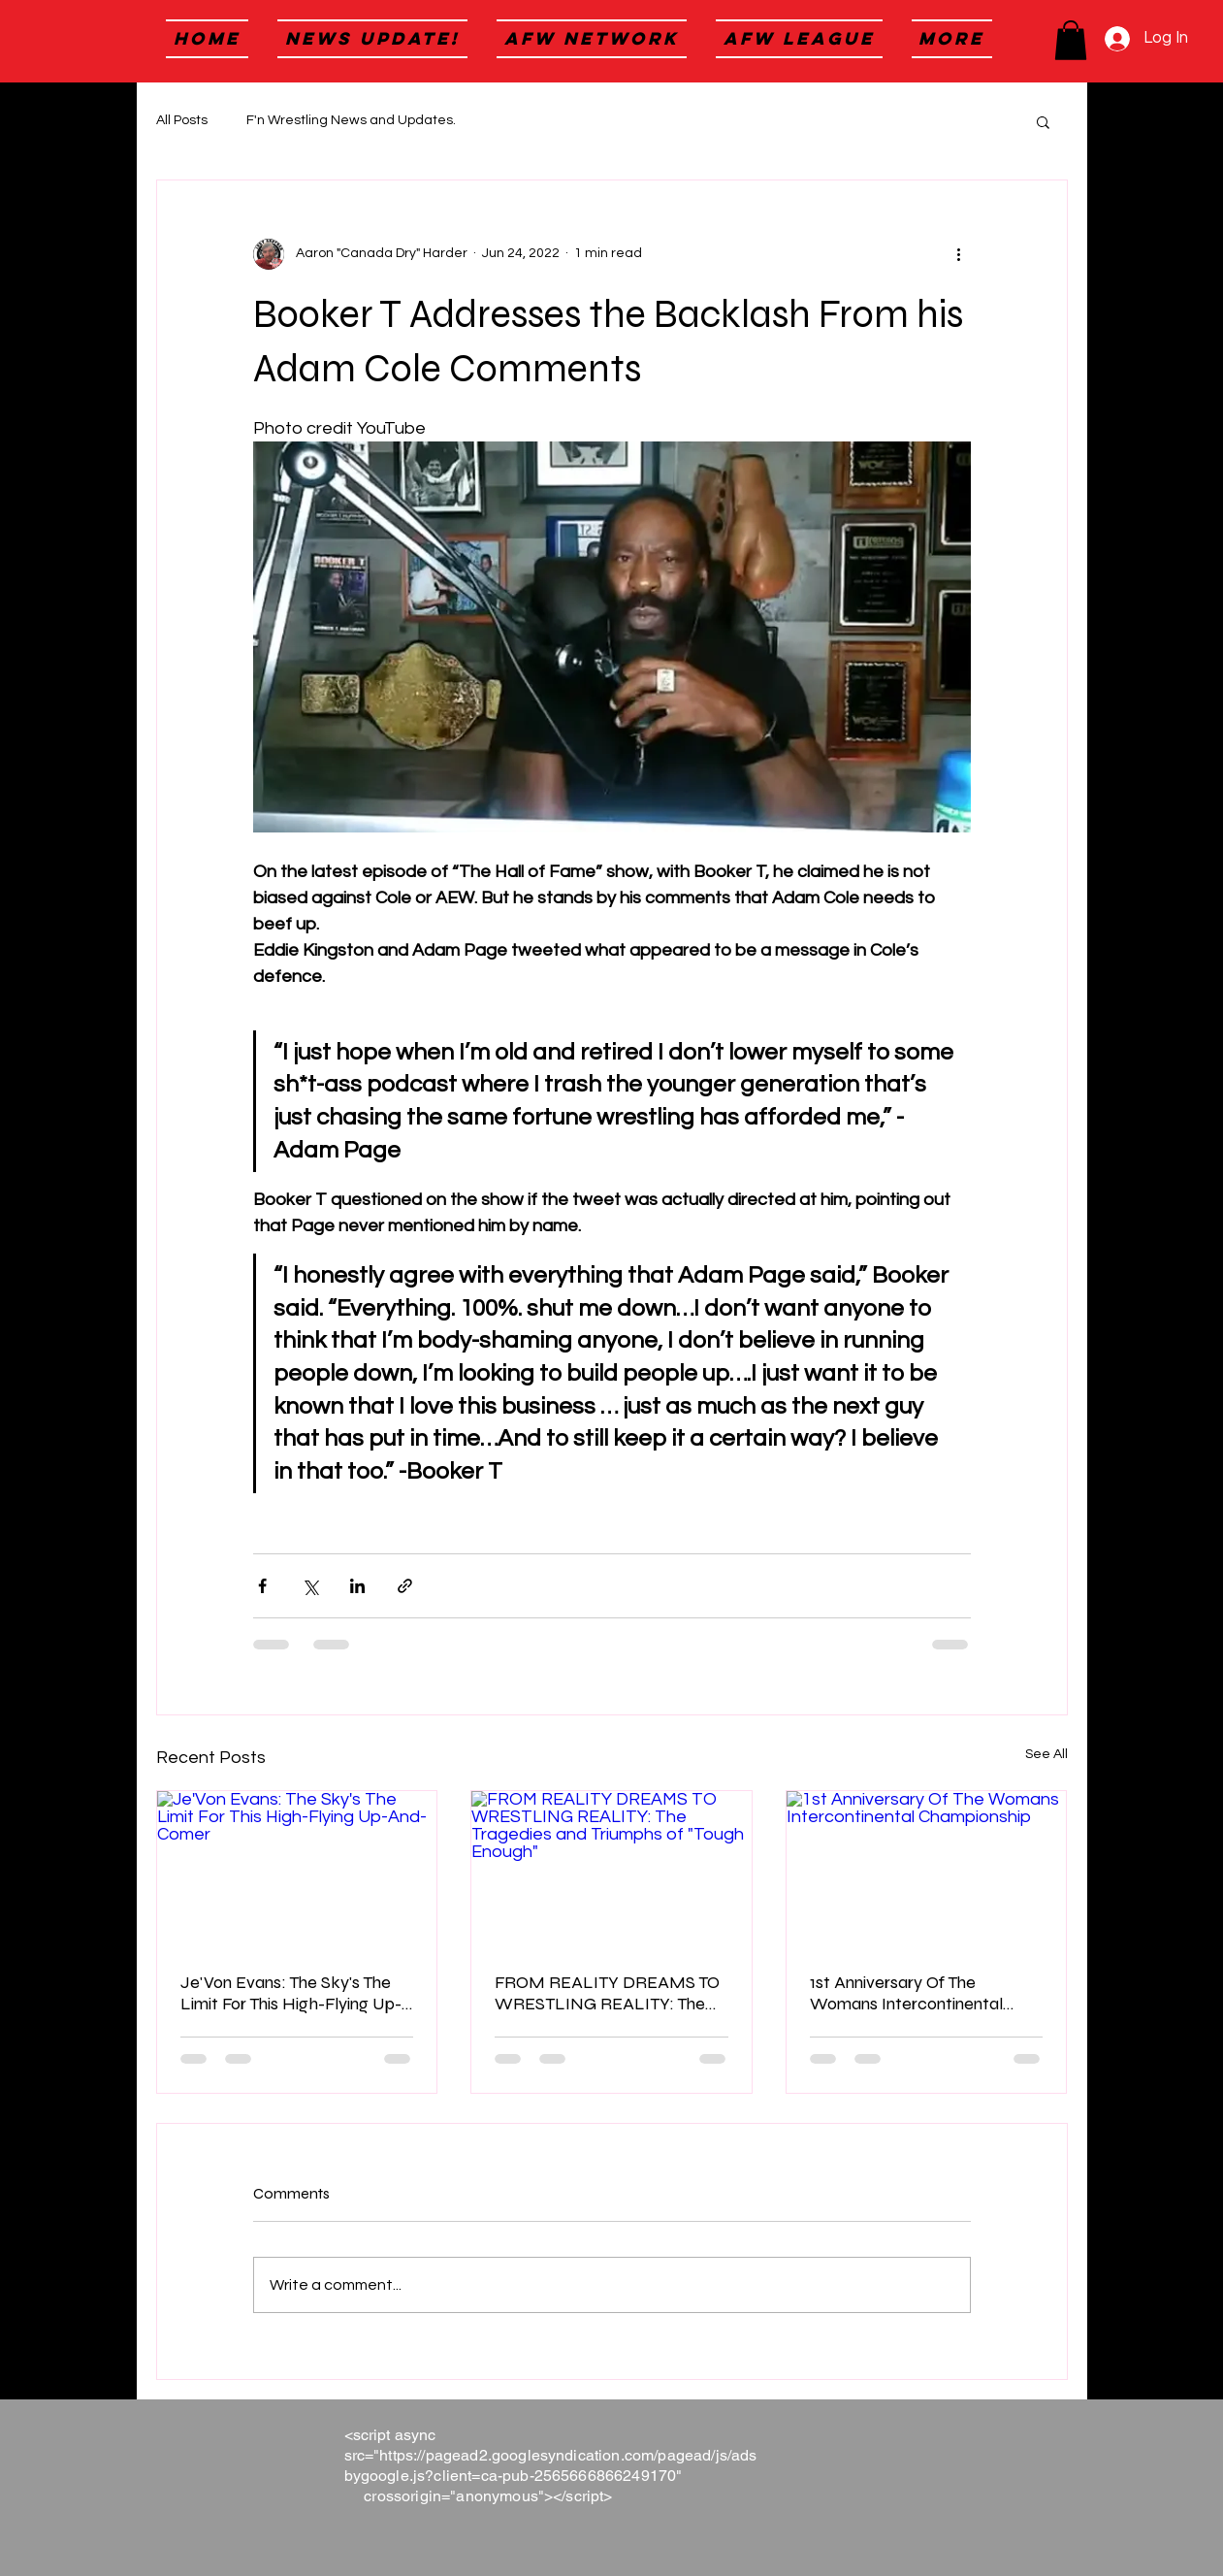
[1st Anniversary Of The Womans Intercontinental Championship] (927, 1869)
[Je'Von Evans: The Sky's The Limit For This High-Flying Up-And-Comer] (297, 1869)
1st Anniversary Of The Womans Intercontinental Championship (906, 1993)
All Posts (182, 120)
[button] (1070, 40)
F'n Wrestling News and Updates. (351, 120)
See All (1046, 1754)
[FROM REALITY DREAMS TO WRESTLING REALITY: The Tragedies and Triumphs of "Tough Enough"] (611, 1869)
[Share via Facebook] (262, 1586)
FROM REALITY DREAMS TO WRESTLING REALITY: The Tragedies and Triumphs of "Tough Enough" (607, 1993)
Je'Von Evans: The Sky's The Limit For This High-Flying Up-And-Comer (291, 1993)
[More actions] (959, 254)
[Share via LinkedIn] (357, 1586)
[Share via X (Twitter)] (310, 1586)
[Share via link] (405, 1586)
